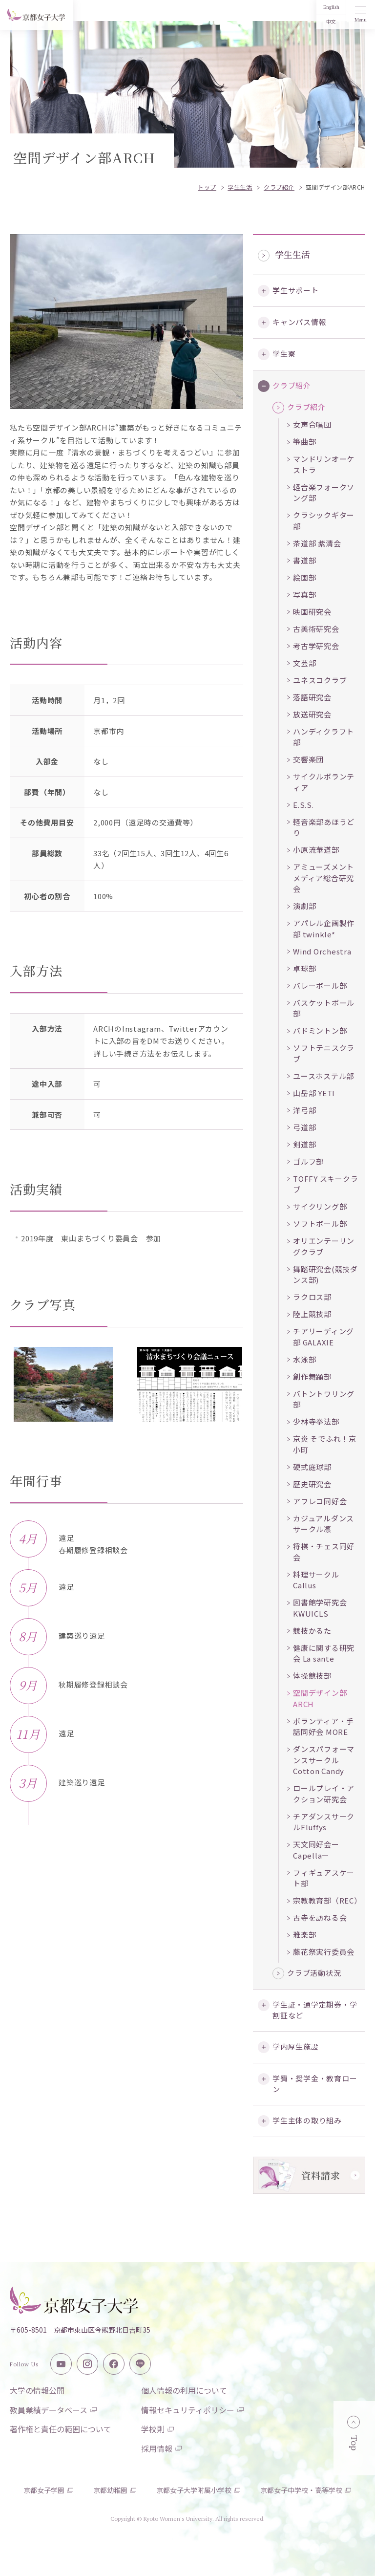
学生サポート (295, 290)
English (331, 7)
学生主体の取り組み (307, 2120)
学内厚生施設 (295, 2046)
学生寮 (283, 353)
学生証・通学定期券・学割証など (314, 2010)
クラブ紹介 (291, 385)
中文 (331, 22)
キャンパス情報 (299, 322)
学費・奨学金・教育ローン (314, 2084)
